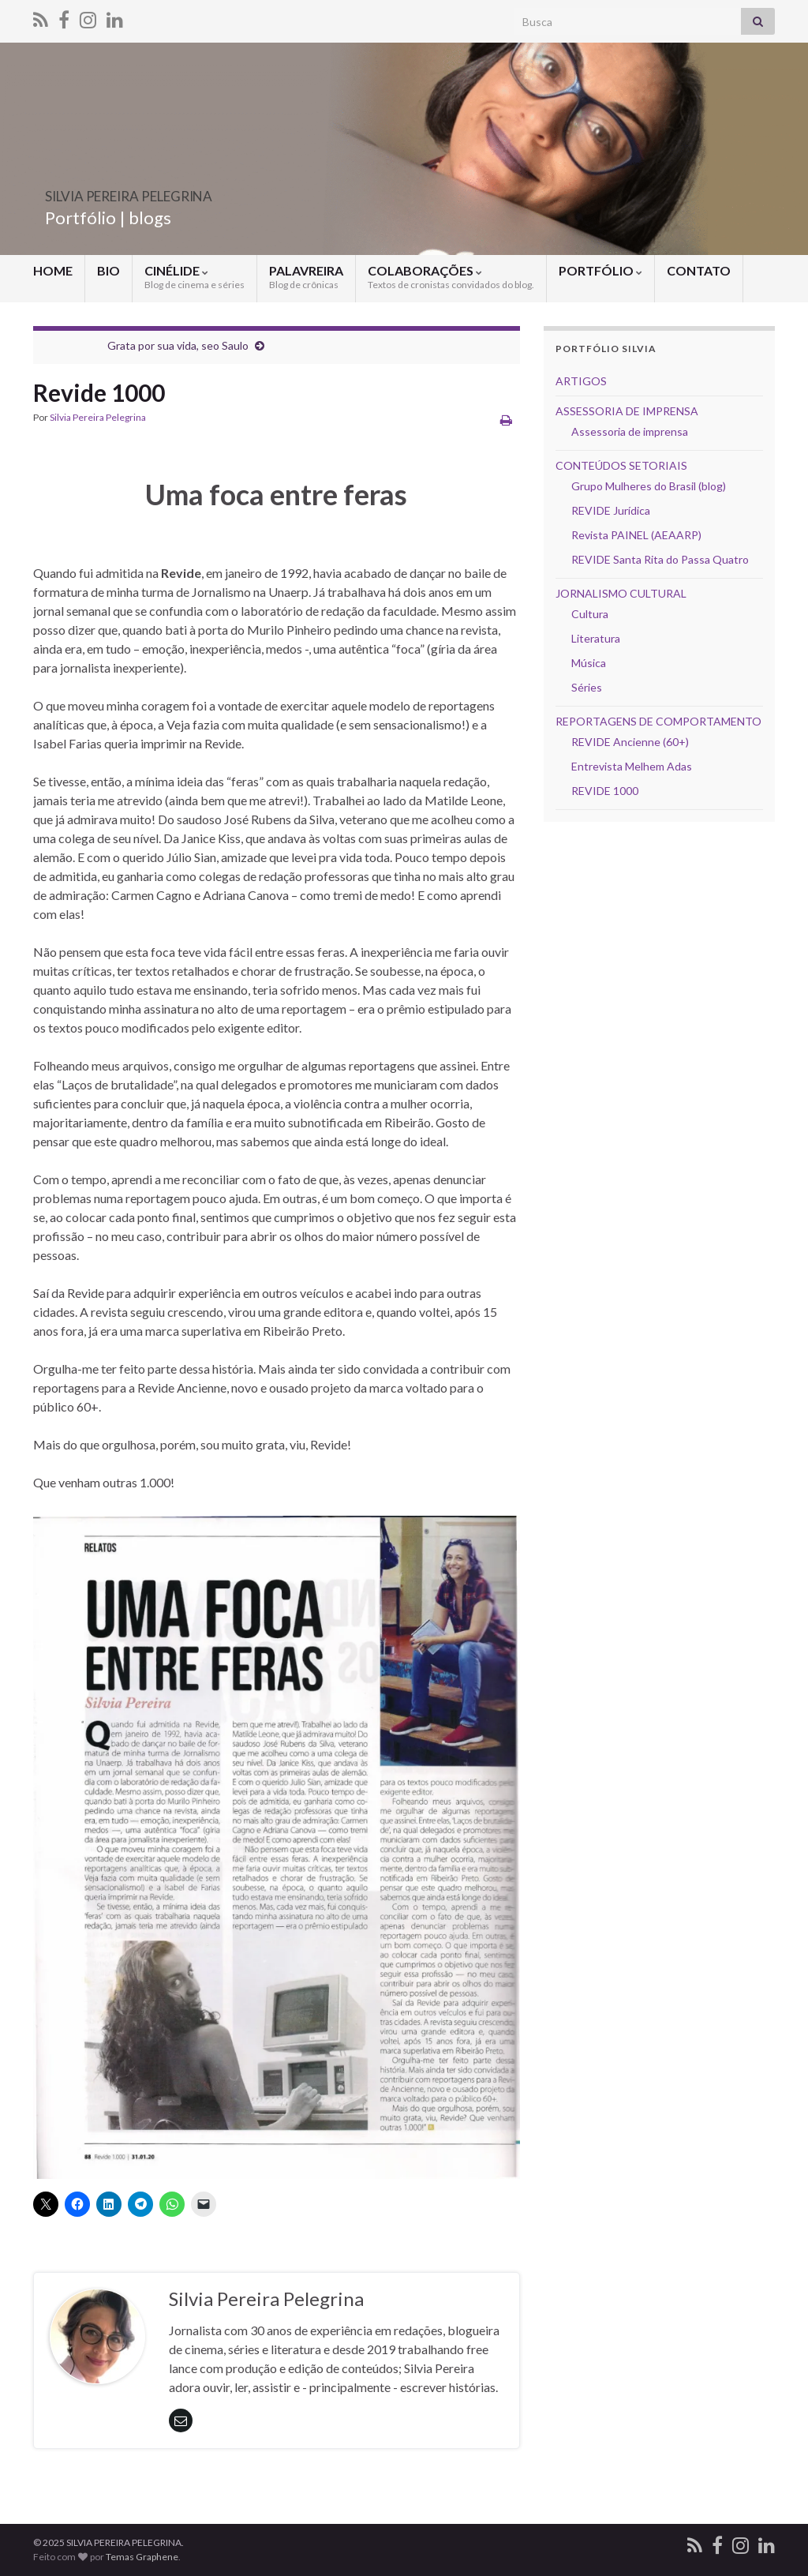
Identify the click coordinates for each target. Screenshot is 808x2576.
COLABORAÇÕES (451, 277)
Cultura (589, 614)
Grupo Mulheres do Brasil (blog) (648, 486)
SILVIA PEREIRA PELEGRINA (197, 191)
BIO (108, 270)
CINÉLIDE (194, 277)
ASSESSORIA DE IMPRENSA (627, 411)
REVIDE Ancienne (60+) (630, 741)
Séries (586, 687)
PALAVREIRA (306, 277)
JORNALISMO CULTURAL (621, 593)
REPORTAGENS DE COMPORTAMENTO (658, 721)
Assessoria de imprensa (629, 431)
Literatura (595, 638)
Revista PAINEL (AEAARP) (636, 535)
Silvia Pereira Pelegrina (98, 417)
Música (588, 662)
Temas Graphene (142, 2557)
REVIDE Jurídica (610, 510)
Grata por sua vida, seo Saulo (178, 345)
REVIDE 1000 (604, 790)
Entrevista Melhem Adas (631, 766)
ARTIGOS (581, 381)
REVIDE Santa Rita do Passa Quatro (660, 559)
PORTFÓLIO (600, 270)
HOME (53, 270)
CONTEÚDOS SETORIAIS (621, 465)
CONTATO (699, 270)
